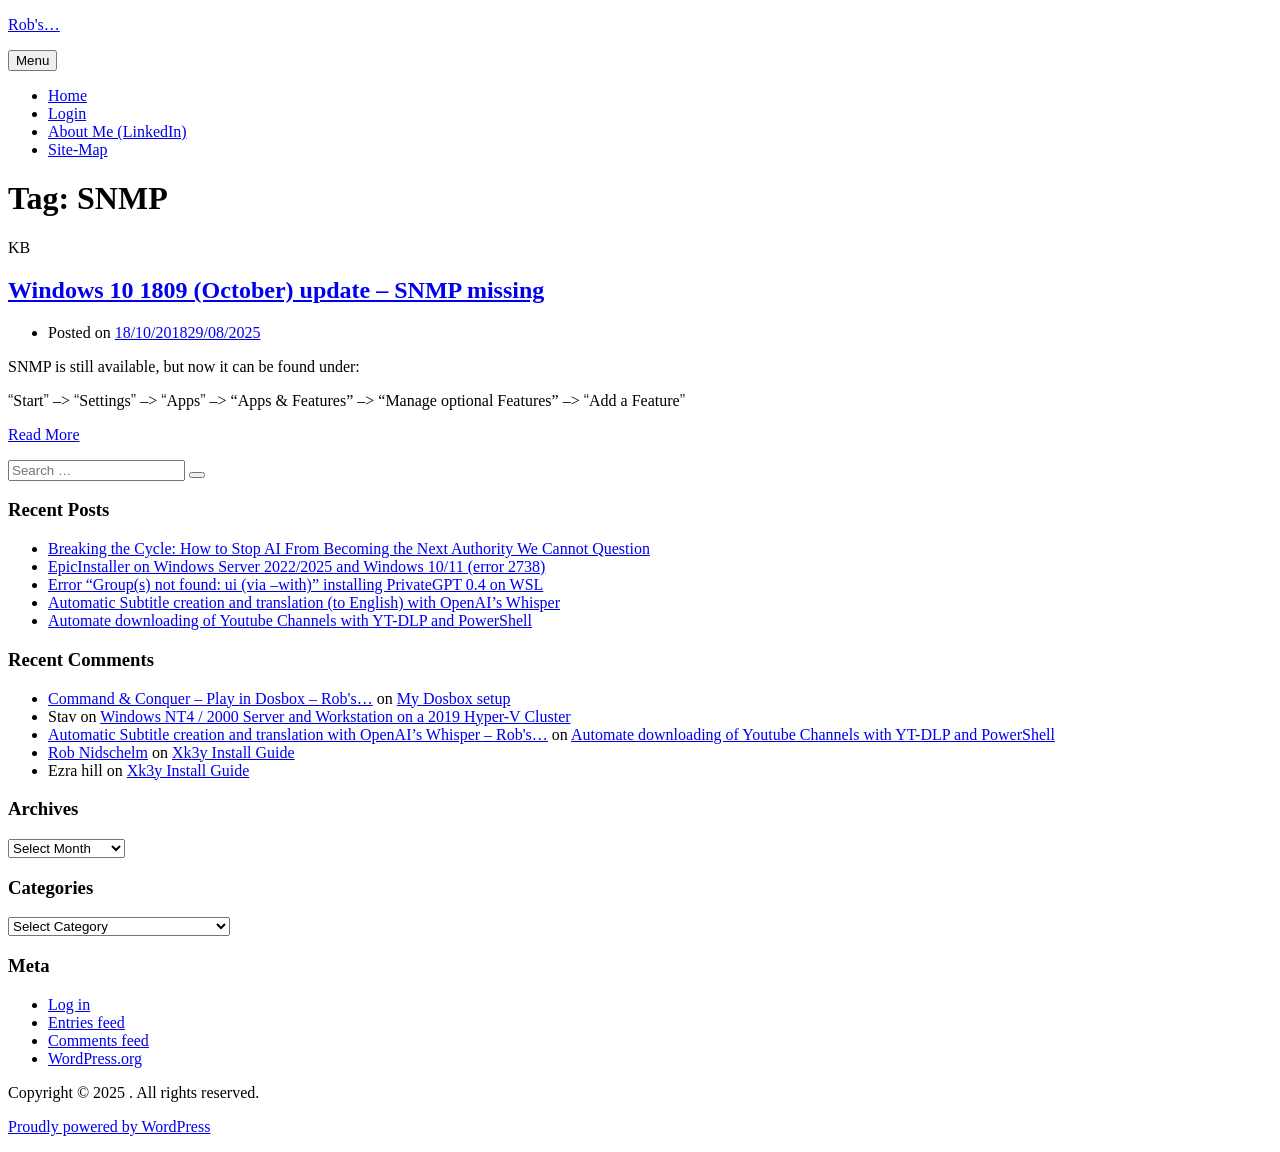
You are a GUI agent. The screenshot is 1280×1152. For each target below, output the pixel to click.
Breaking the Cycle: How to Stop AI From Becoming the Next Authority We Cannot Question (349, 548)
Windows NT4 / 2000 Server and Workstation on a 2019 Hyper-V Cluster (335, 716)
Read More (44, 434)
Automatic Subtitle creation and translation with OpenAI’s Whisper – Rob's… (298, 734)
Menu (32, 60)
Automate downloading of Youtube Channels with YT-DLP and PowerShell (290, 620)
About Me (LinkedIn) (117, 131)
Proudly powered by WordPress (109, 1126)
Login (67, 113)
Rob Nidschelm (98, 752)
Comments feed (98, 1040)
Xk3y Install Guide (233, 752)
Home (67, 95)
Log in (69, 1004)
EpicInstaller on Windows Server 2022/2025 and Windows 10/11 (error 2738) (296, 566)
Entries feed (86, 1022)
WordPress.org (95, 1058)
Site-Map (78, 149)
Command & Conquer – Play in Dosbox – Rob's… (210, 698)
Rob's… (34, 24)
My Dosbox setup (454, 698)
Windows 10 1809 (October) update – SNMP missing (276, 290)
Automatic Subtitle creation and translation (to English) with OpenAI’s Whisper (304, 602)
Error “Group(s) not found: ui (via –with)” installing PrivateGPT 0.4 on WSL (295, 584)
